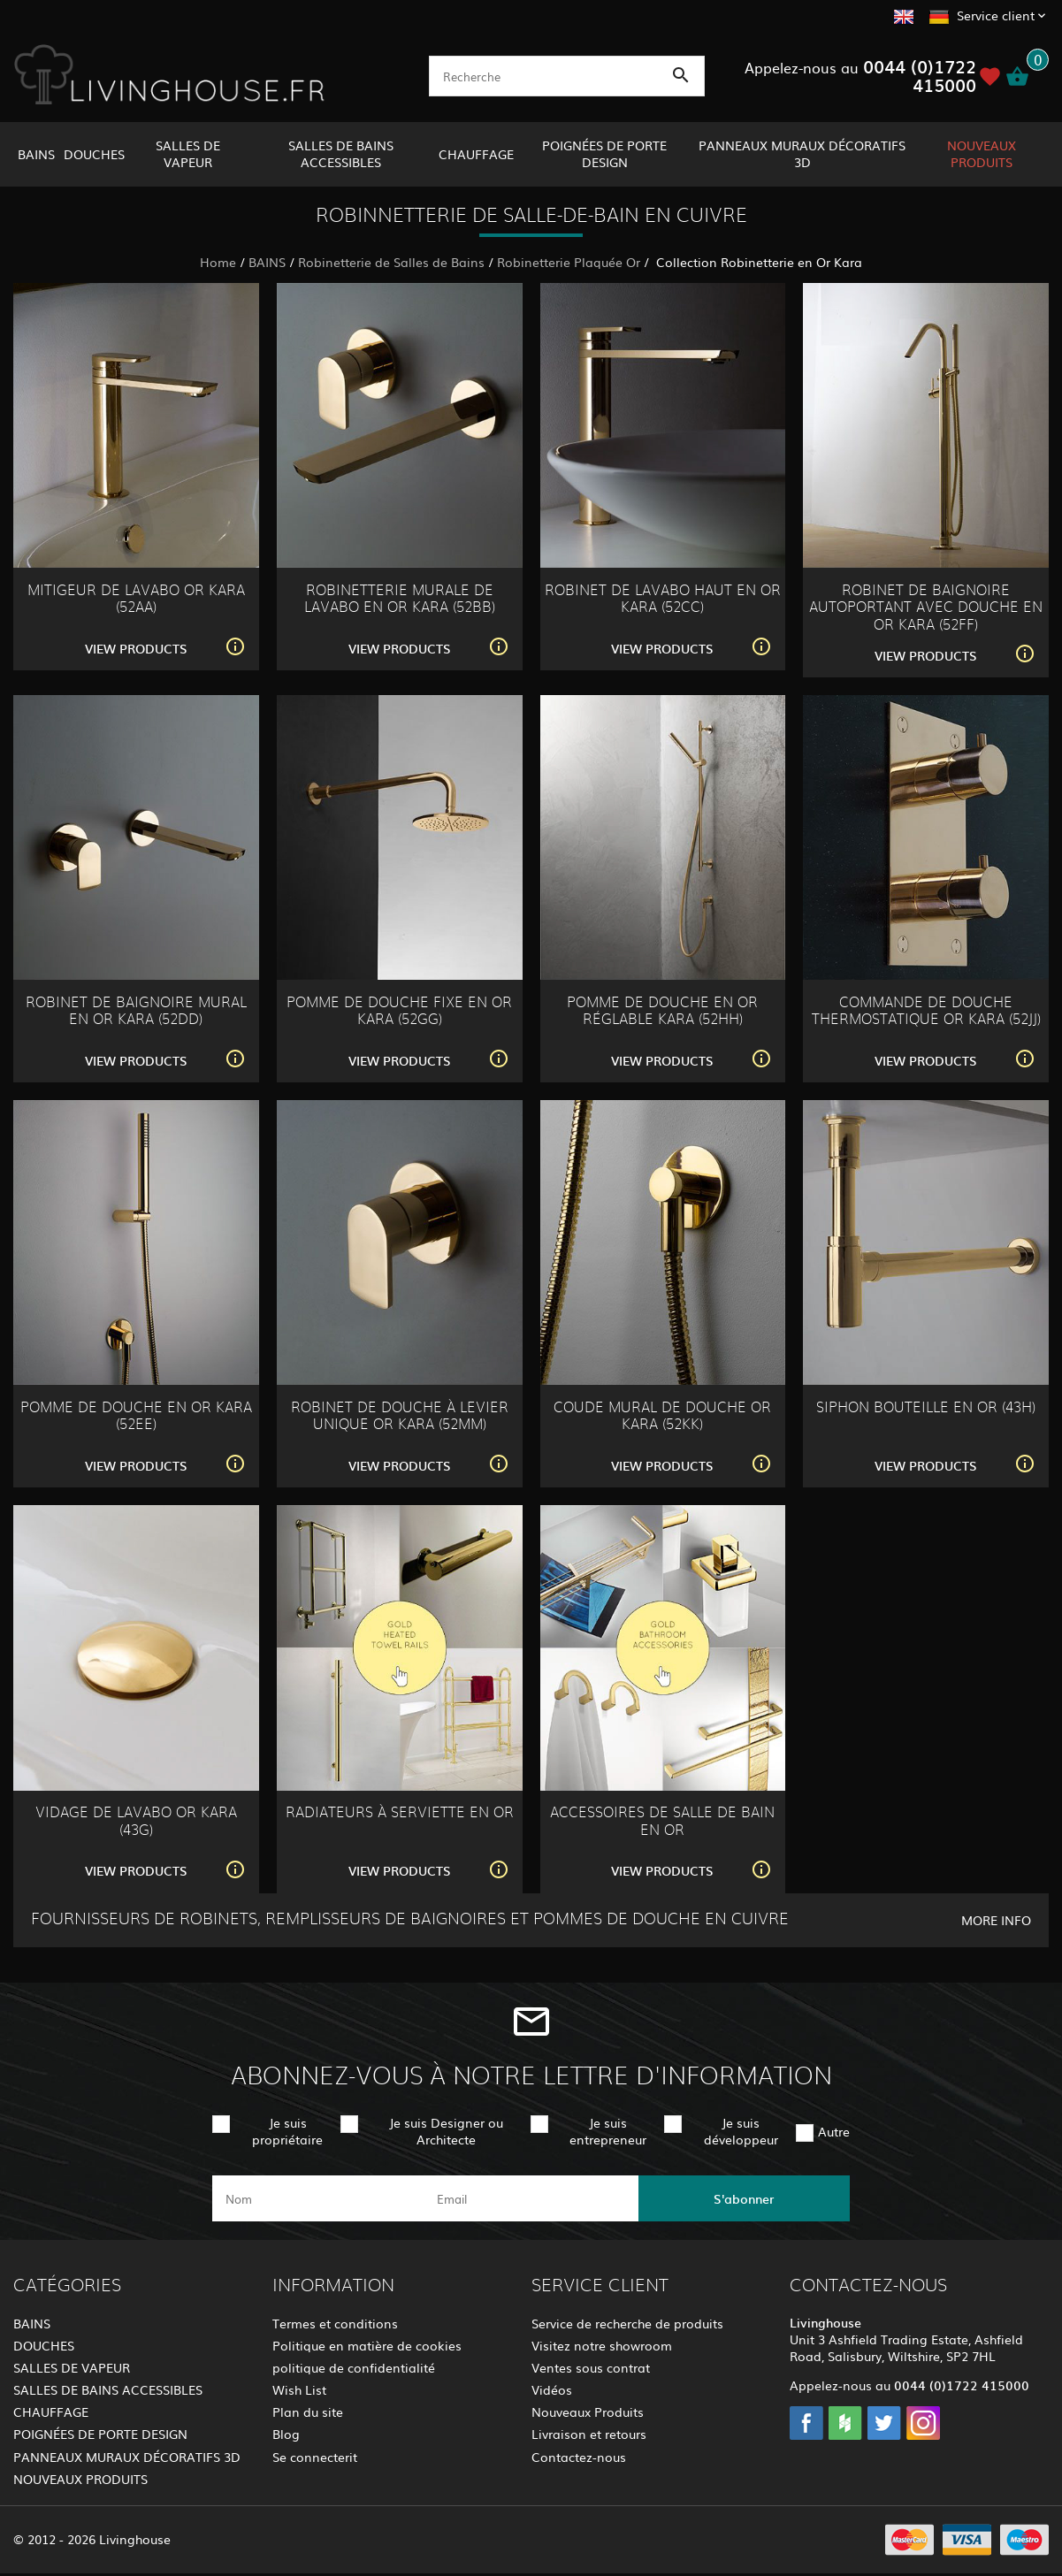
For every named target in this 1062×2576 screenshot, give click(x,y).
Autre (834, 2131)
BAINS (36, 154)
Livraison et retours (588, 2433)
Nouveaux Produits (587, 2411)
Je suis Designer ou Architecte (446, 2131)
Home (218, 262)
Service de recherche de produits (627, 2323)
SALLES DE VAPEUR (188, 153)
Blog (286, 2433)
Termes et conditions (335, 2323)
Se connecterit (314, 2456)
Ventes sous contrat (590, 2367)
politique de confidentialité (353, 2367)
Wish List (299, 2389)
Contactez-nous (578, 2456)
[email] (529, 2198)
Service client (996, 15)
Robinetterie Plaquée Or (568, 262)
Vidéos (551, 2389)
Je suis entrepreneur (607, 2131)
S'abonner (744, 2198)
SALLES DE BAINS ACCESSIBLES (340, 153)
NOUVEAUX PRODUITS (981, 153)
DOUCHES (94, 154)
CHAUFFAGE (476, 154)
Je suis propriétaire (287, 2131)
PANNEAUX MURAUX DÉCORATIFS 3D (802, 153)
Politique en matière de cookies (367, 2345)
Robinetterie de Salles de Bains (391, 262)
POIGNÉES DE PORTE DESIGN (604, 153)
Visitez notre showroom (601, 2345)
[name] (318, 2198)
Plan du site (307, 2411)
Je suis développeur (741, 2131)
